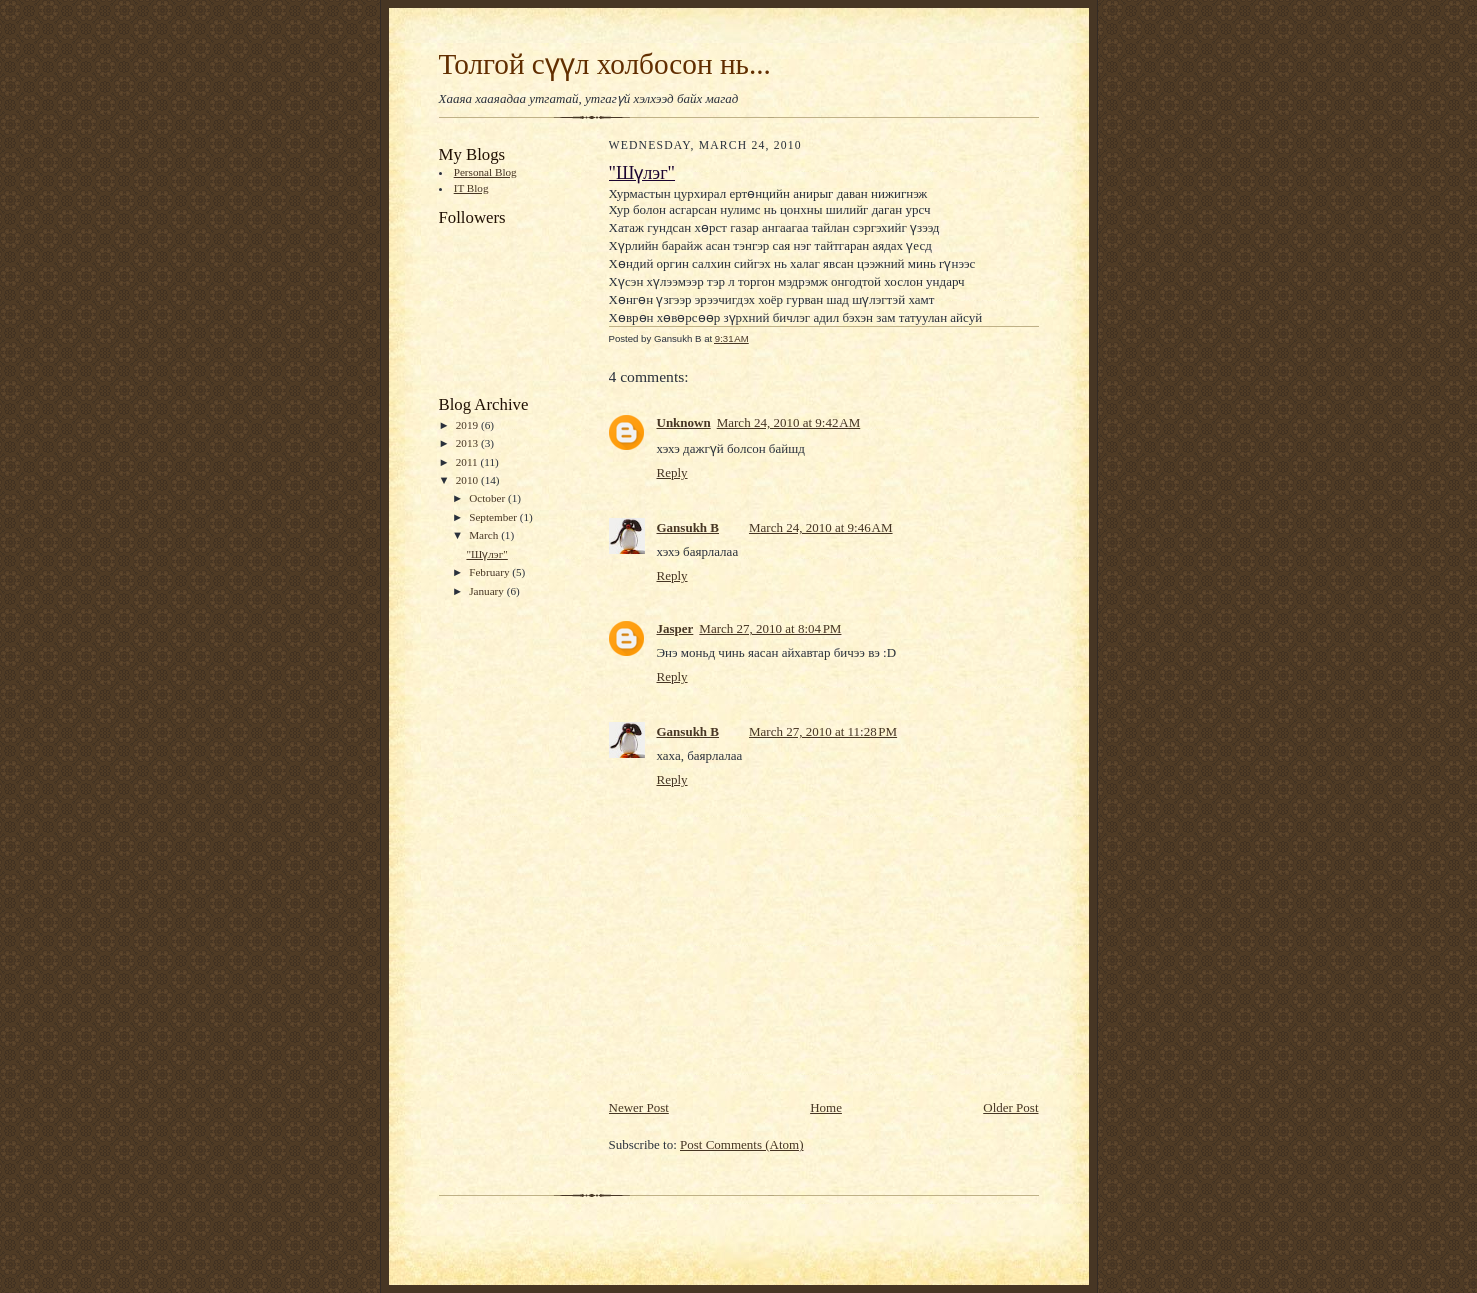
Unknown (684, 422)
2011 (468, 462)
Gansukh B (688, 527)
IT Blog (471, 188)
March (485, 535)
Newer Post (639, 1107)
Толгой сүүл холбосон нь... (605, 64)
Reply (672, 472)
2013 (468, 443)
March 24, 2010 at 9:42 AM (789, 422)
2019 (468, 425)
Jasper (675, 628)
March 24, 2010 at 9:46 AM (821, 527)
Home (826, 1107)
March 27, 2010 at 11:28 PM (823, 731)
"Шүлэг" (486, 554)
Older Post (1010, 1107)
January (488, 591)
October (488, 498)
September (494, 517)
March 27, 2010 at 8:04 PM (770, 628)
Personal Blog (485, 172)
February (490, 572)
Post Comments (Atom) (742, 1144)
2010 (468, 480)
